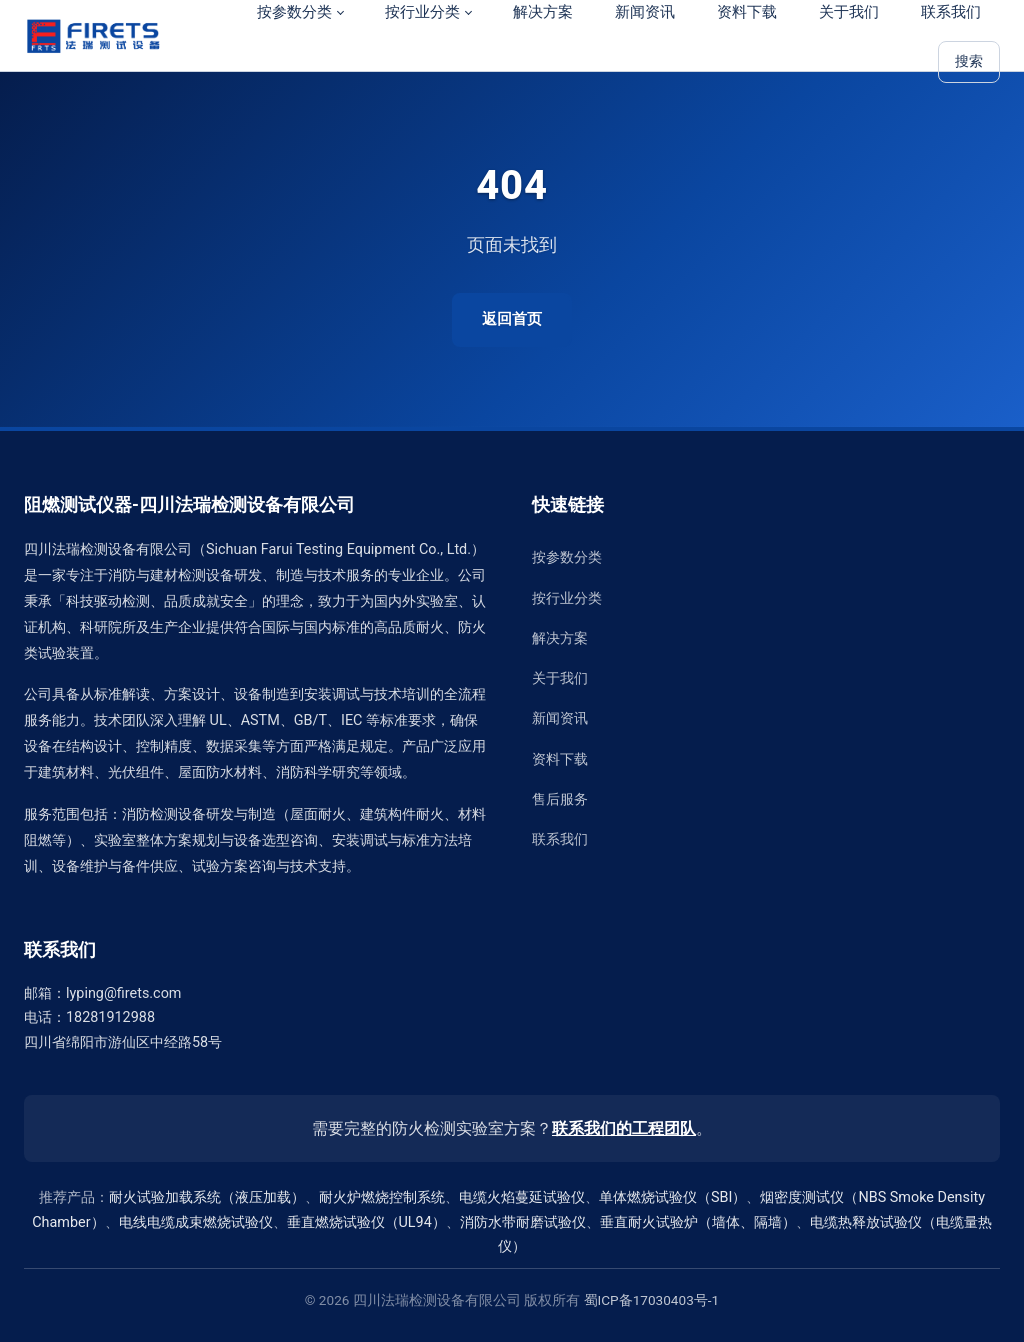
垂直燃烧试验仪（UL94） (366, 1222)
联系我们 (560, 839)
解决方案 (560, 638)
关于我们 (560, 678)
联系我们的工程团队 (624, 1128)
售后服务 (560, 799)
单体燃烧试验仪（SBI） (672, 1197)
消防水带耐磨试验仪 (523, 1222)
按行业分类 (567, 598)
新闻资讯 (560, 718)
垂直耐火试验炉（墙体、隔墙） (698, 1222)
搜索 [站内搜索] (969, 61)
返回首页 (512, 319)
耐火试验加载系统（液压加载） (207, 1197)
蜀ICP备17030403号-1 (652, 1300)
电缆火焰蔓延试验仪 (522, 1197)
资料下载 (560, 759)
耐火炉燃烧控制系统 (382, 1197)
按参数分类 (567, 557)
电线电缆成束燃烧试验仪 (196, 1222)
